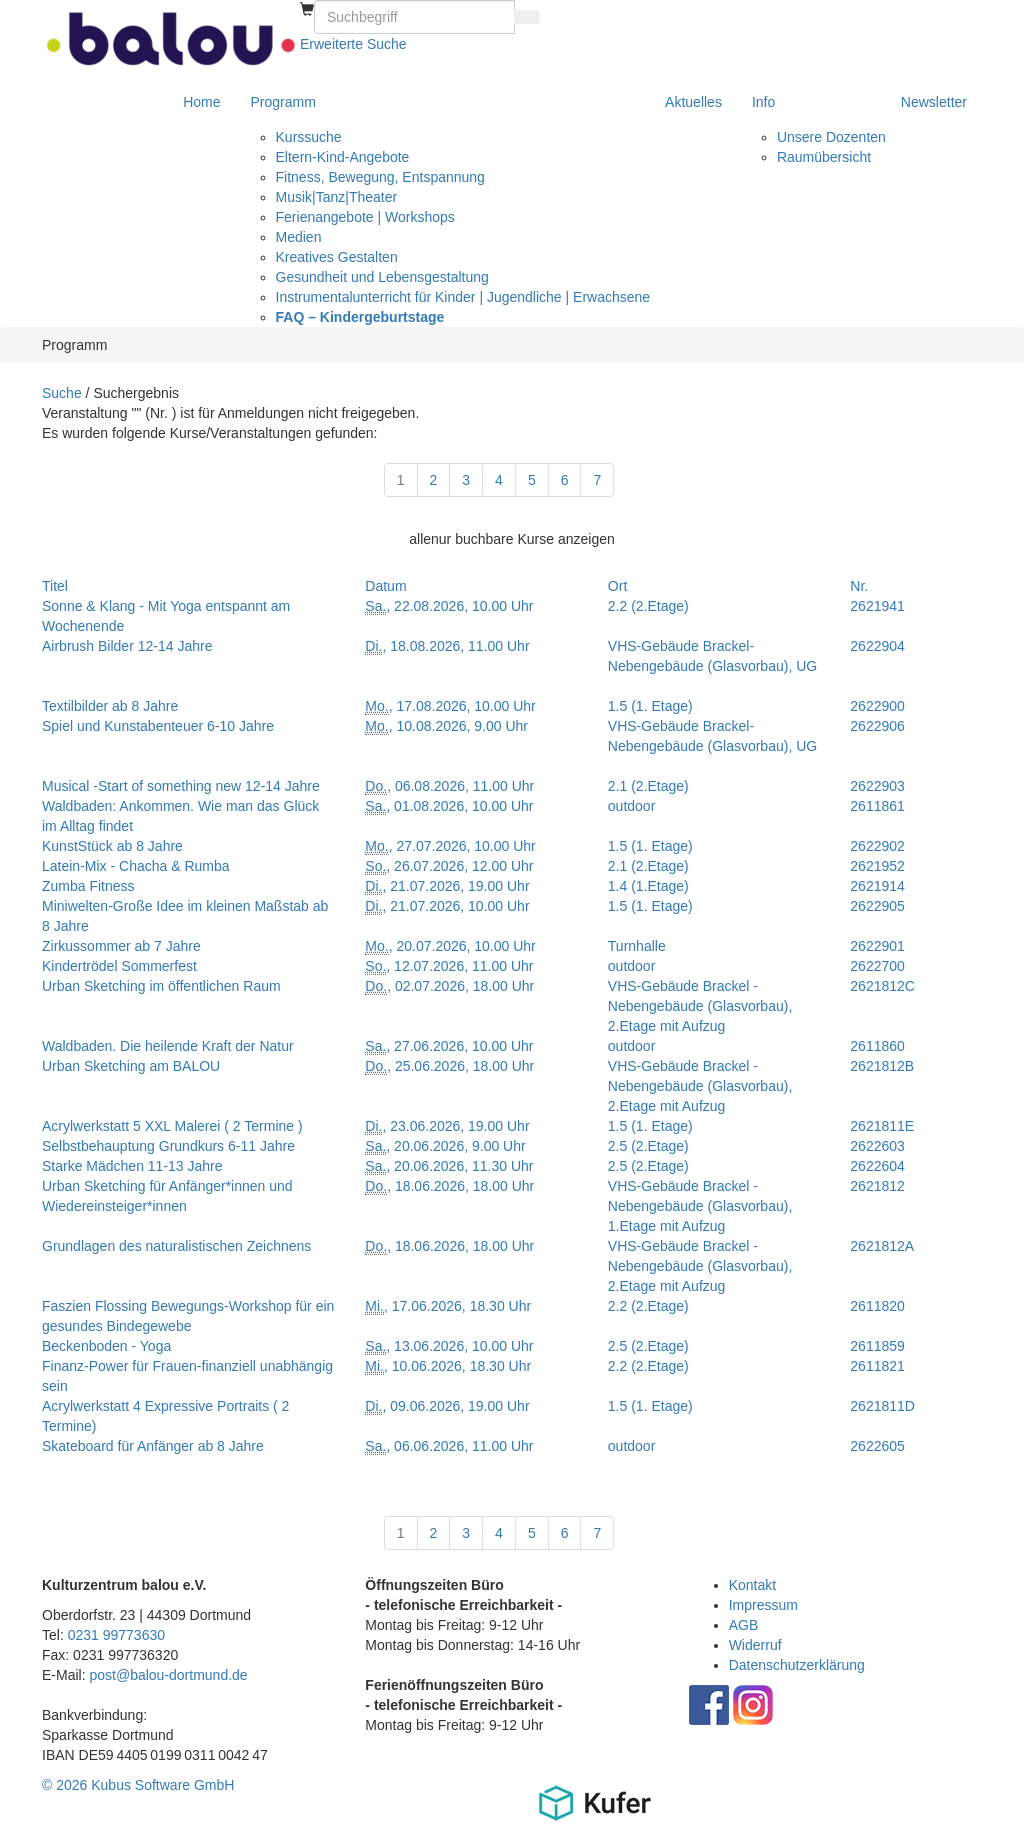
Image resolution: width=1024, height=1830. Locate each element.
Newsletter (934, 102)
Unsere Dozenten (831, 137)
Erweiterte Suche (353, 44)
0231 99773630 (116, 1635)
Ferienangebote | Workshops (365, 217)
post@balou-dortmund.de (168, 1675)
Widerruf (755, 1645)
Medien (299, 237)
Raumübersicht (824, 157)
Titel (55, 586)
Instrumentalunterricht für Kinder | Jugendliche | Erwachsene (463, 297)
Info (763, 102)
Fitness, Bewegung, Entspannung (380, 177)
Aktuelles (693, 102)
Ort (617, 586)
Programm (283, 102)
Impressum (763, 1605)
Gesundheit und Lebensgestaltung (382, 277)
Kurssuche (309, 137)
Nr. (859, 586)
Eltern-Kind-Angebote (343, 157)
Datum (385, 586)
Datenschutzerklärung (797, 1665)
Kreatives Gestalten (337, 257)
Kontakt (752, 1585)
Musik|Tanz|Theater (337, 197)
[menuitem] (307, 10)
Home (201, 102)
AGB (744, 1625)
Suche (62, 393)
